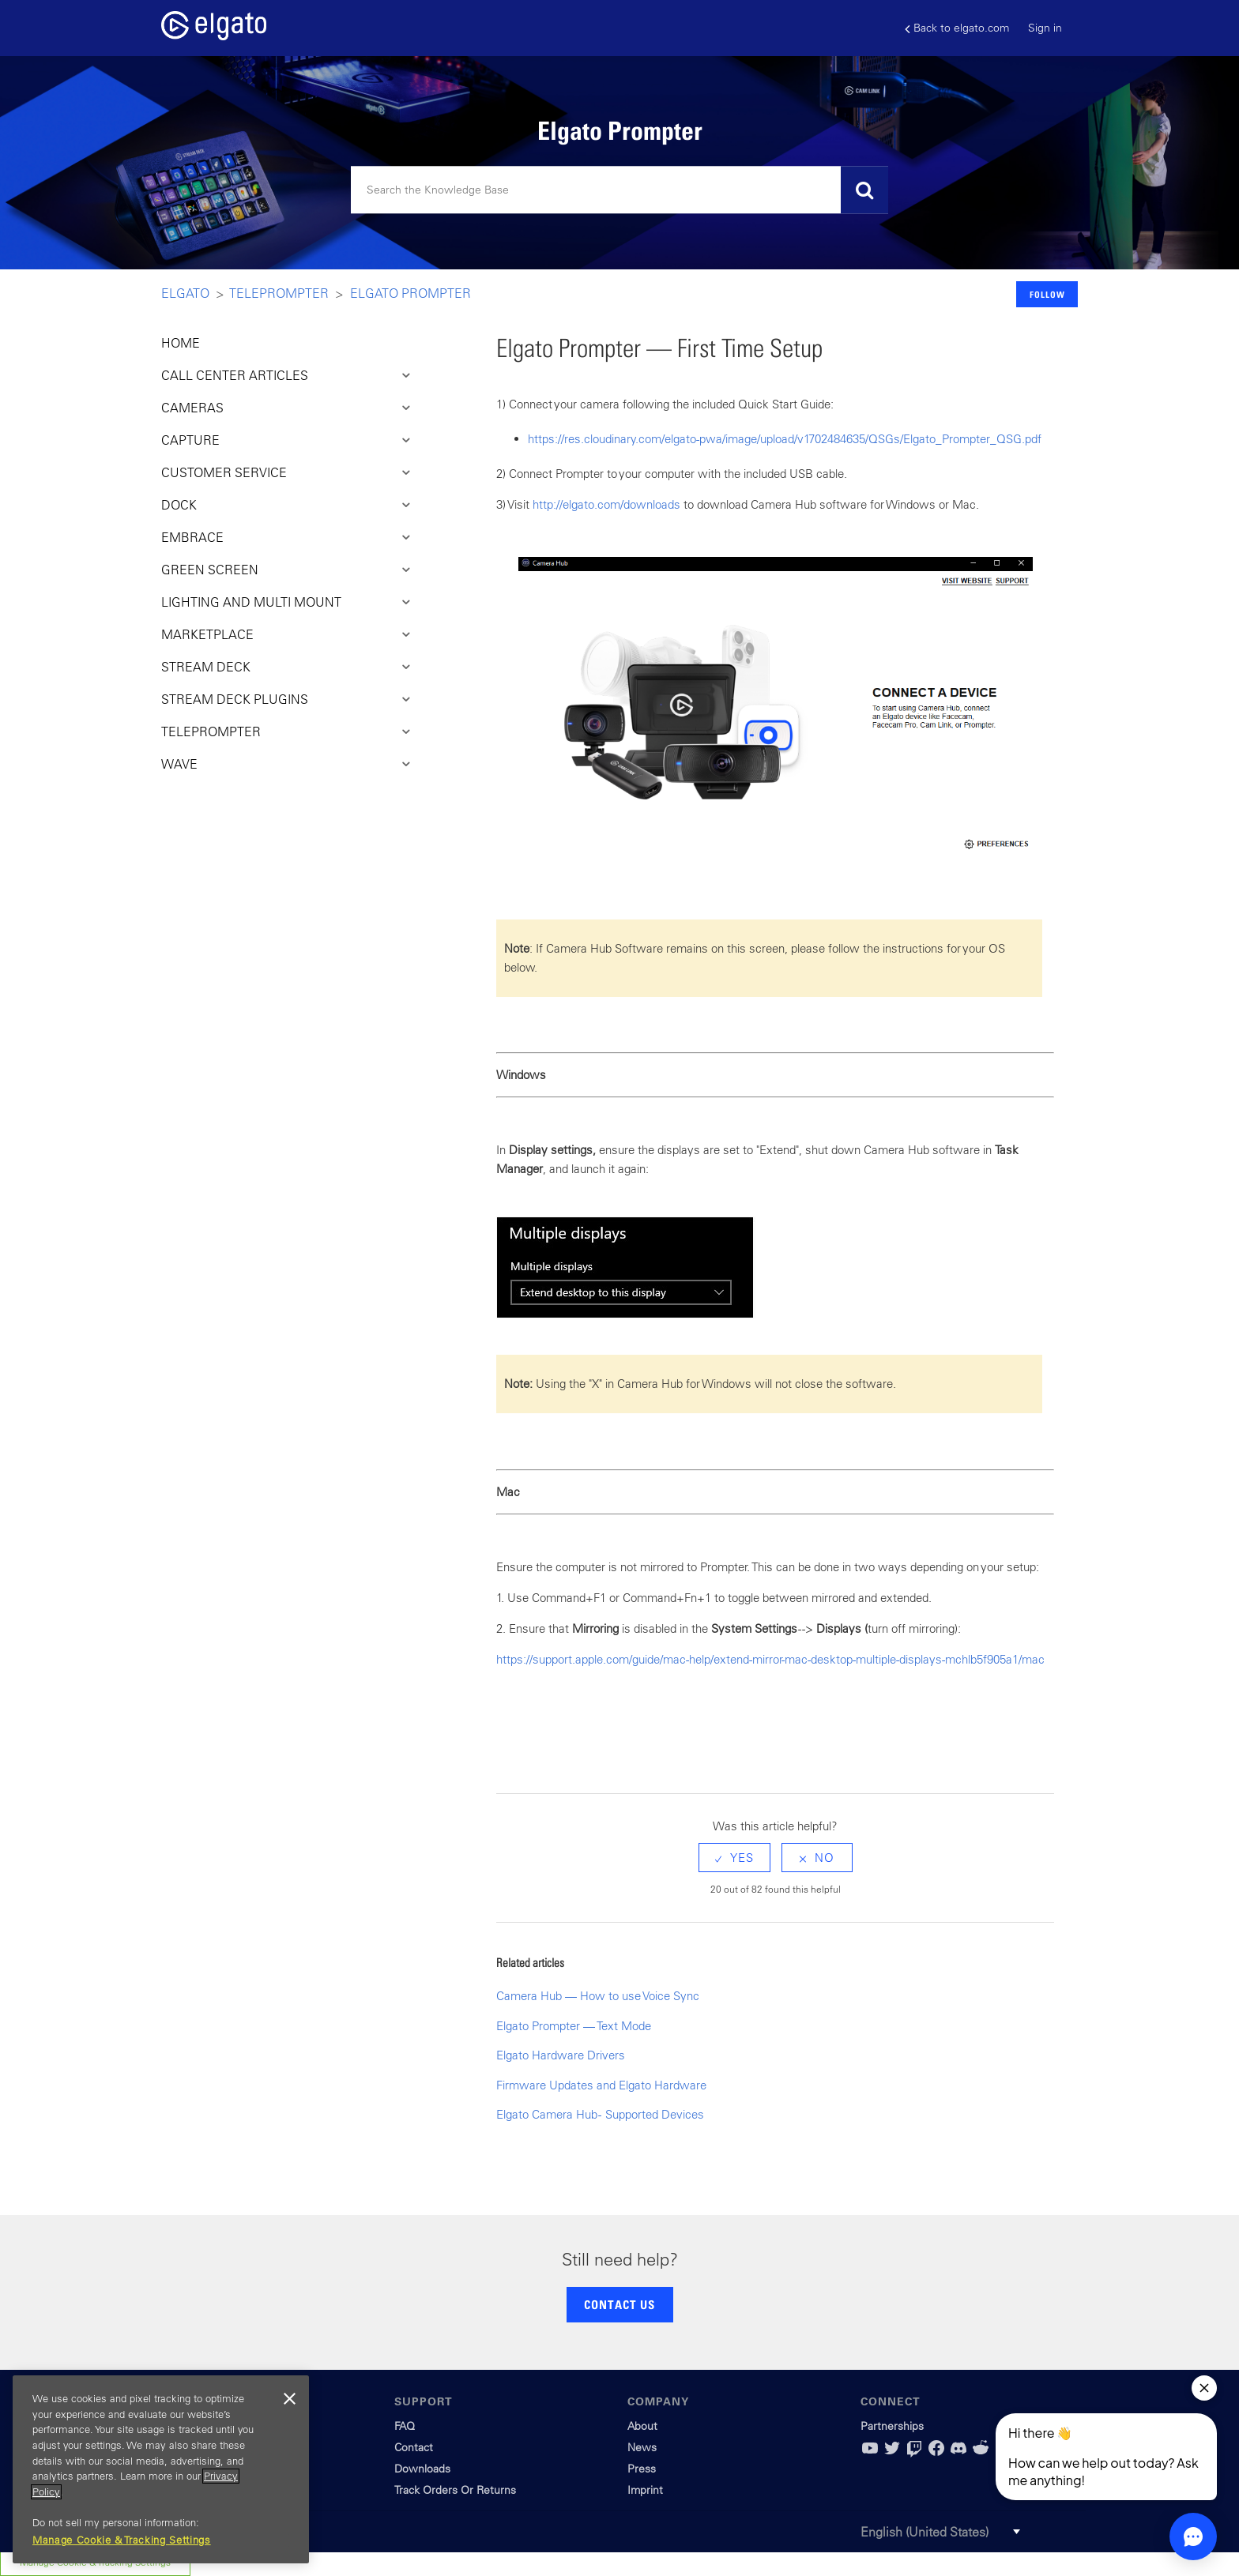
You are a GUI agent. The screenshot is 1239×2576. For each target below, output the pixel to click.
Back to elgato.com (957, 28)
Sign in (1045, 28)
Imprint (645, 2490)
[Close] (289, 2399)
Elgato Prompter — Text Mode (573, 2025)
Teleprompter (279, 293)
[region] (161, 2469)
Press (641, 2468)
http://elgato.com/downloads (606, 504)
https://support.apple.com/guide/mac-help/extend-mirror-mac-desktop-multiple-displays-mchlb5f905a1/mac (770, 1659)
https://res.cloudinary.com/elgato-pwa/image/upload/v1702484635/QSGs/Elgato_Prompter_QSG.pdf (784, 438)
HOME (180, 343)
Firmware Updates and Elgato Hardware (601, 2085)
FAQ (404, 2426)
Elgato (185, 293)
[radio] (734, 1857)
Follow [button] (1047, 294)
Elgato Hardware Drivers (560, 2055)
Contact (413, 2447)
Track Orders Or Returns (455, 2490)
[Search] (619, 190)
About (642, 2426)
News (642, 2447)
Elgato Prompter (410, 293)
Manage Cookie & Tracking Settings (121, 2540)
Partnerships (892, 2426)
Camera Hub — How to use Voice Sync (597, 1995)
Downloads (422, 2468)
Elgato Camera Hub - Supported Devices (600, 2114)
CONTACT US (619, 2304)
